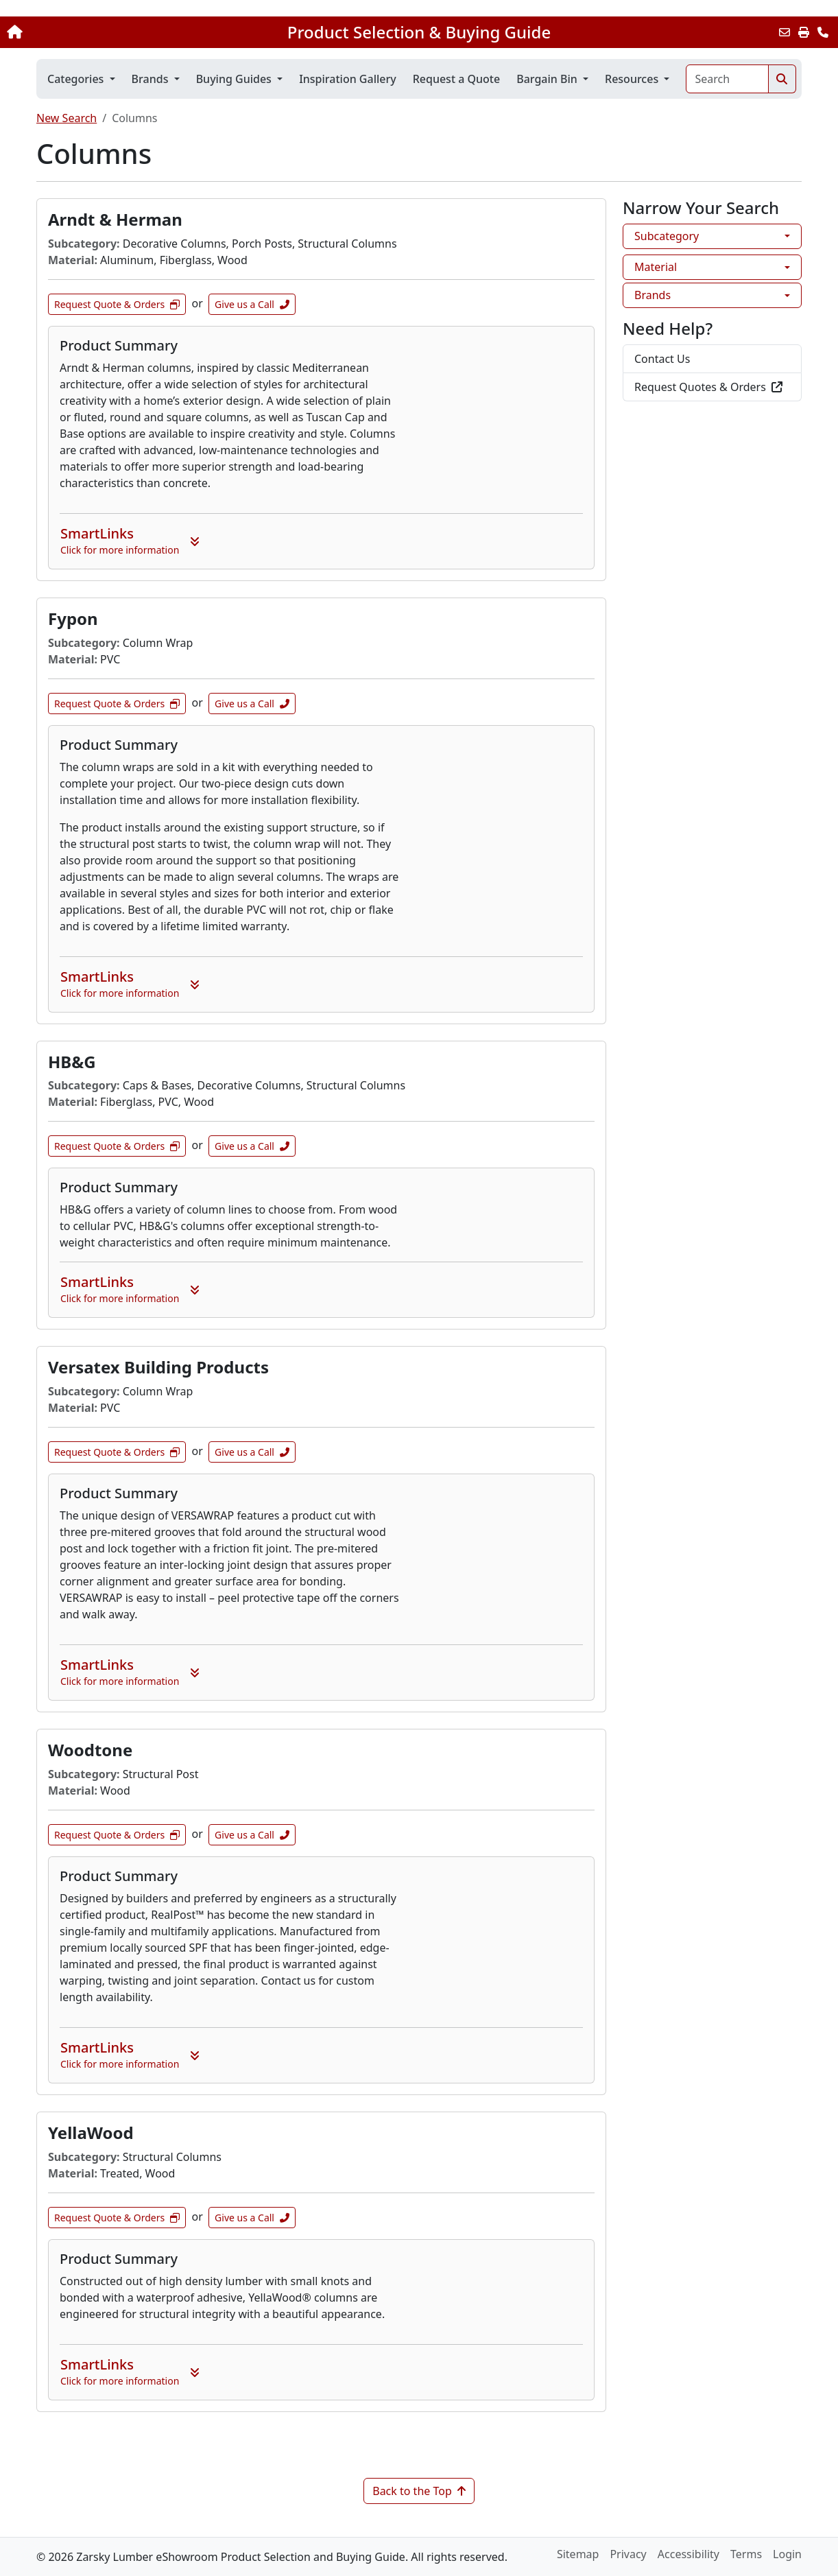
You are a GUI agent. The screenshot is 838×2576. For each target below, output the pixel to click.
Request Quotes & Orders (708, 386)
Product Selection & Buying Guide (419, 32)
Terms (746, 2554)
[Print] (803, 32)
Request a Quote (456, 78)
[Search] (727, 78)
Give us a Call (252, 304)
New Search (66, 118)
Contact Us (662, 358)
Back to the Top (419, 2490)
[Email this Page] (784, 32)
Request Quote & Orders (117, 304)
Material (655, 266)
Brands (652, 295)
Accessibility (688, 2554)
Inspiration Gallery (347, 78)
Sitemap (578, 2554)
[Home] (88, 32)
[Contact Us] (822, 32)
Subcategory (666, 236)
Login (787, 2554)
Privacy (628, 2554)
